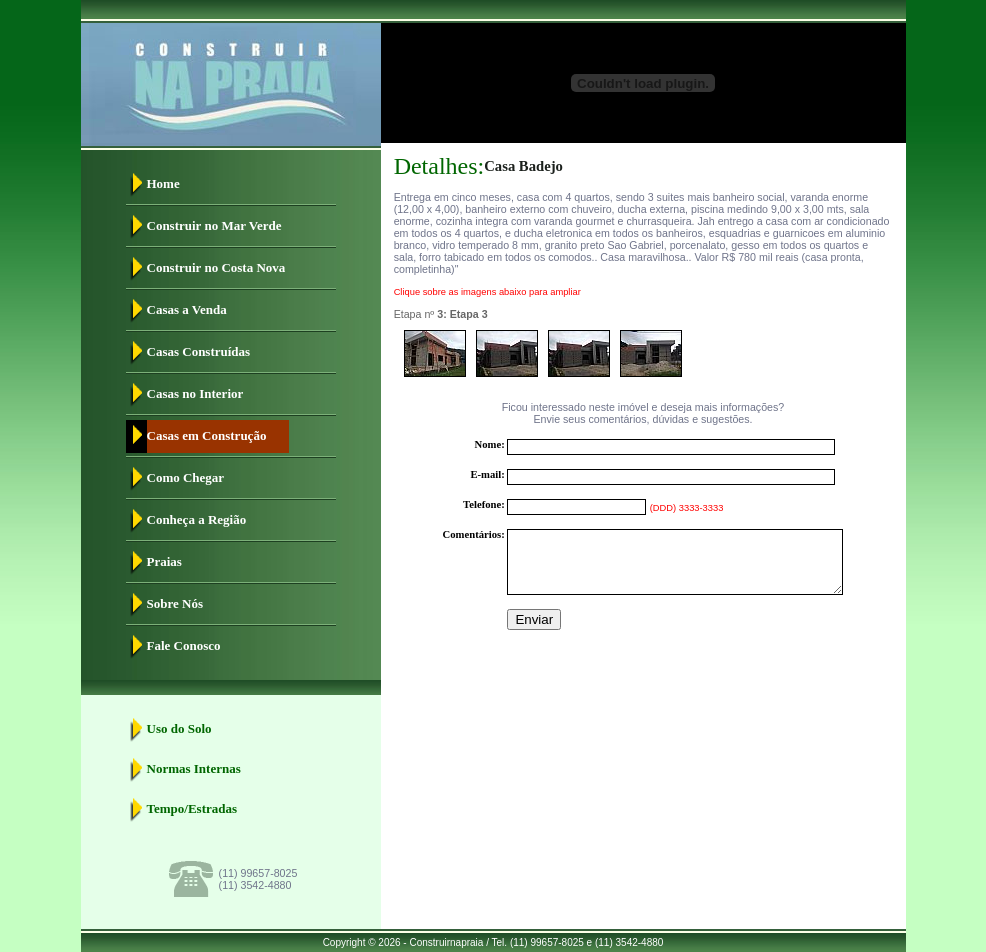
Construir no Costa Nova (216, 267)
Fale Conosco (184, 645)
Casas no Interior (195, 393)
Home (163, 183)
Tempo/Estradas (192, 808)
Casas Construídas (199, 351)
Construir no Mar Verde (214, 225)
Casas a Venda (187, 309)
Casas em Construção (207, 435)
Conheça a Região (197, 519)
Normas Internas (194, 768)
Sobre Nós (175, 603)
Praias (164, 561)
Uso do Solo (179, 728)
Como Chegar (186, 477)
